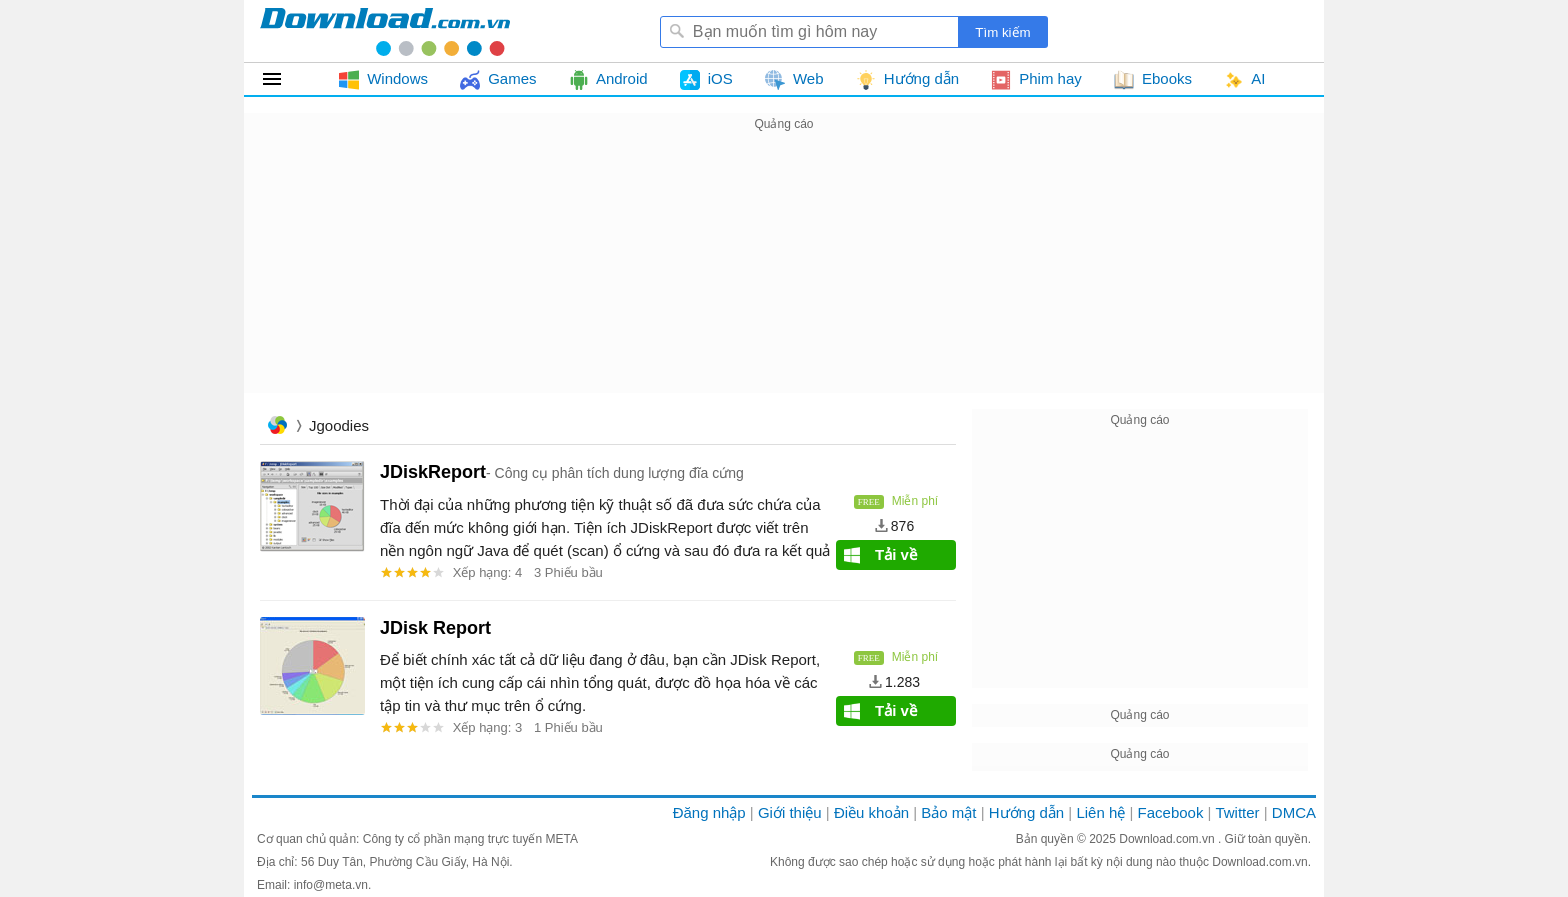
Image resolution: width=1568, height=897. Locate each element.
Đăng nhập (709, 812)
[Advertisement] (784, 276)
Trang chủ (277, 427)
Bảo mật (948, 812)
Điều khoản (871, 812)
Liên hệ (1100, 812)
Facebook (1171, 812)
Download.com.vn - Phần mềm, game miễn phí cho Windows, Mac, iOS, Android (385, 31)
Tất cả (283, 79)
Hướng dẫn (1026, 812)
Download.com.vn (1168, 839)
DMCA (1294, 812)
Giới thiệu (790, 812)
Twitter (1237, 812)
